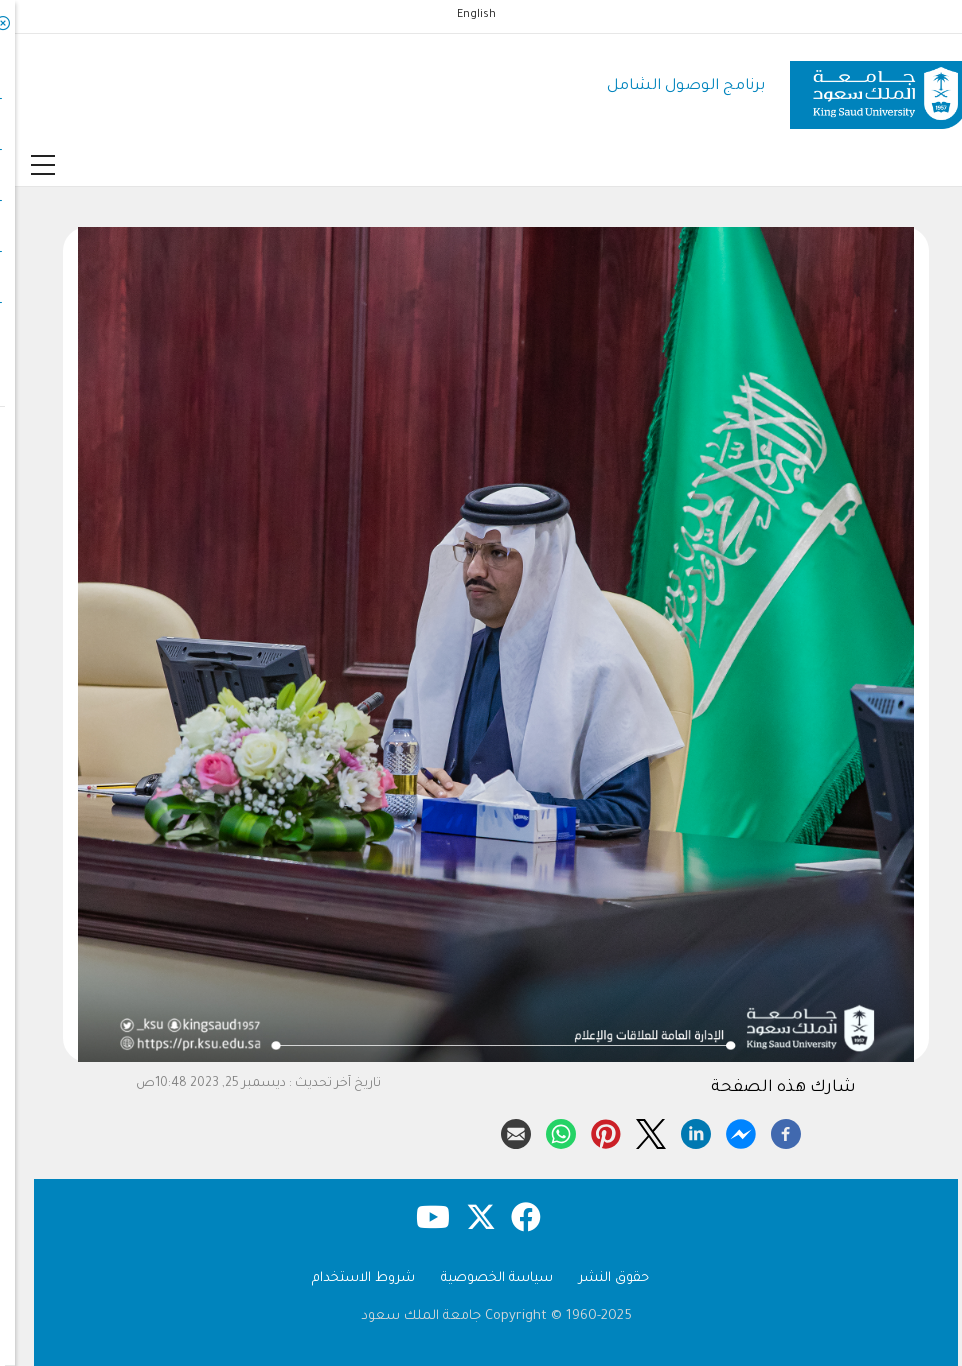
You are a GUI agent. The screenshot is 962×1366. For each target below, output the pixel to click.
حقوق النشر (599, 1278)
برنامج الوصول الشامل (671, 86)
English (461, 15)
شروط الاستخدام (348, 1278)
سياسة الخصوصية (482, 1278)
